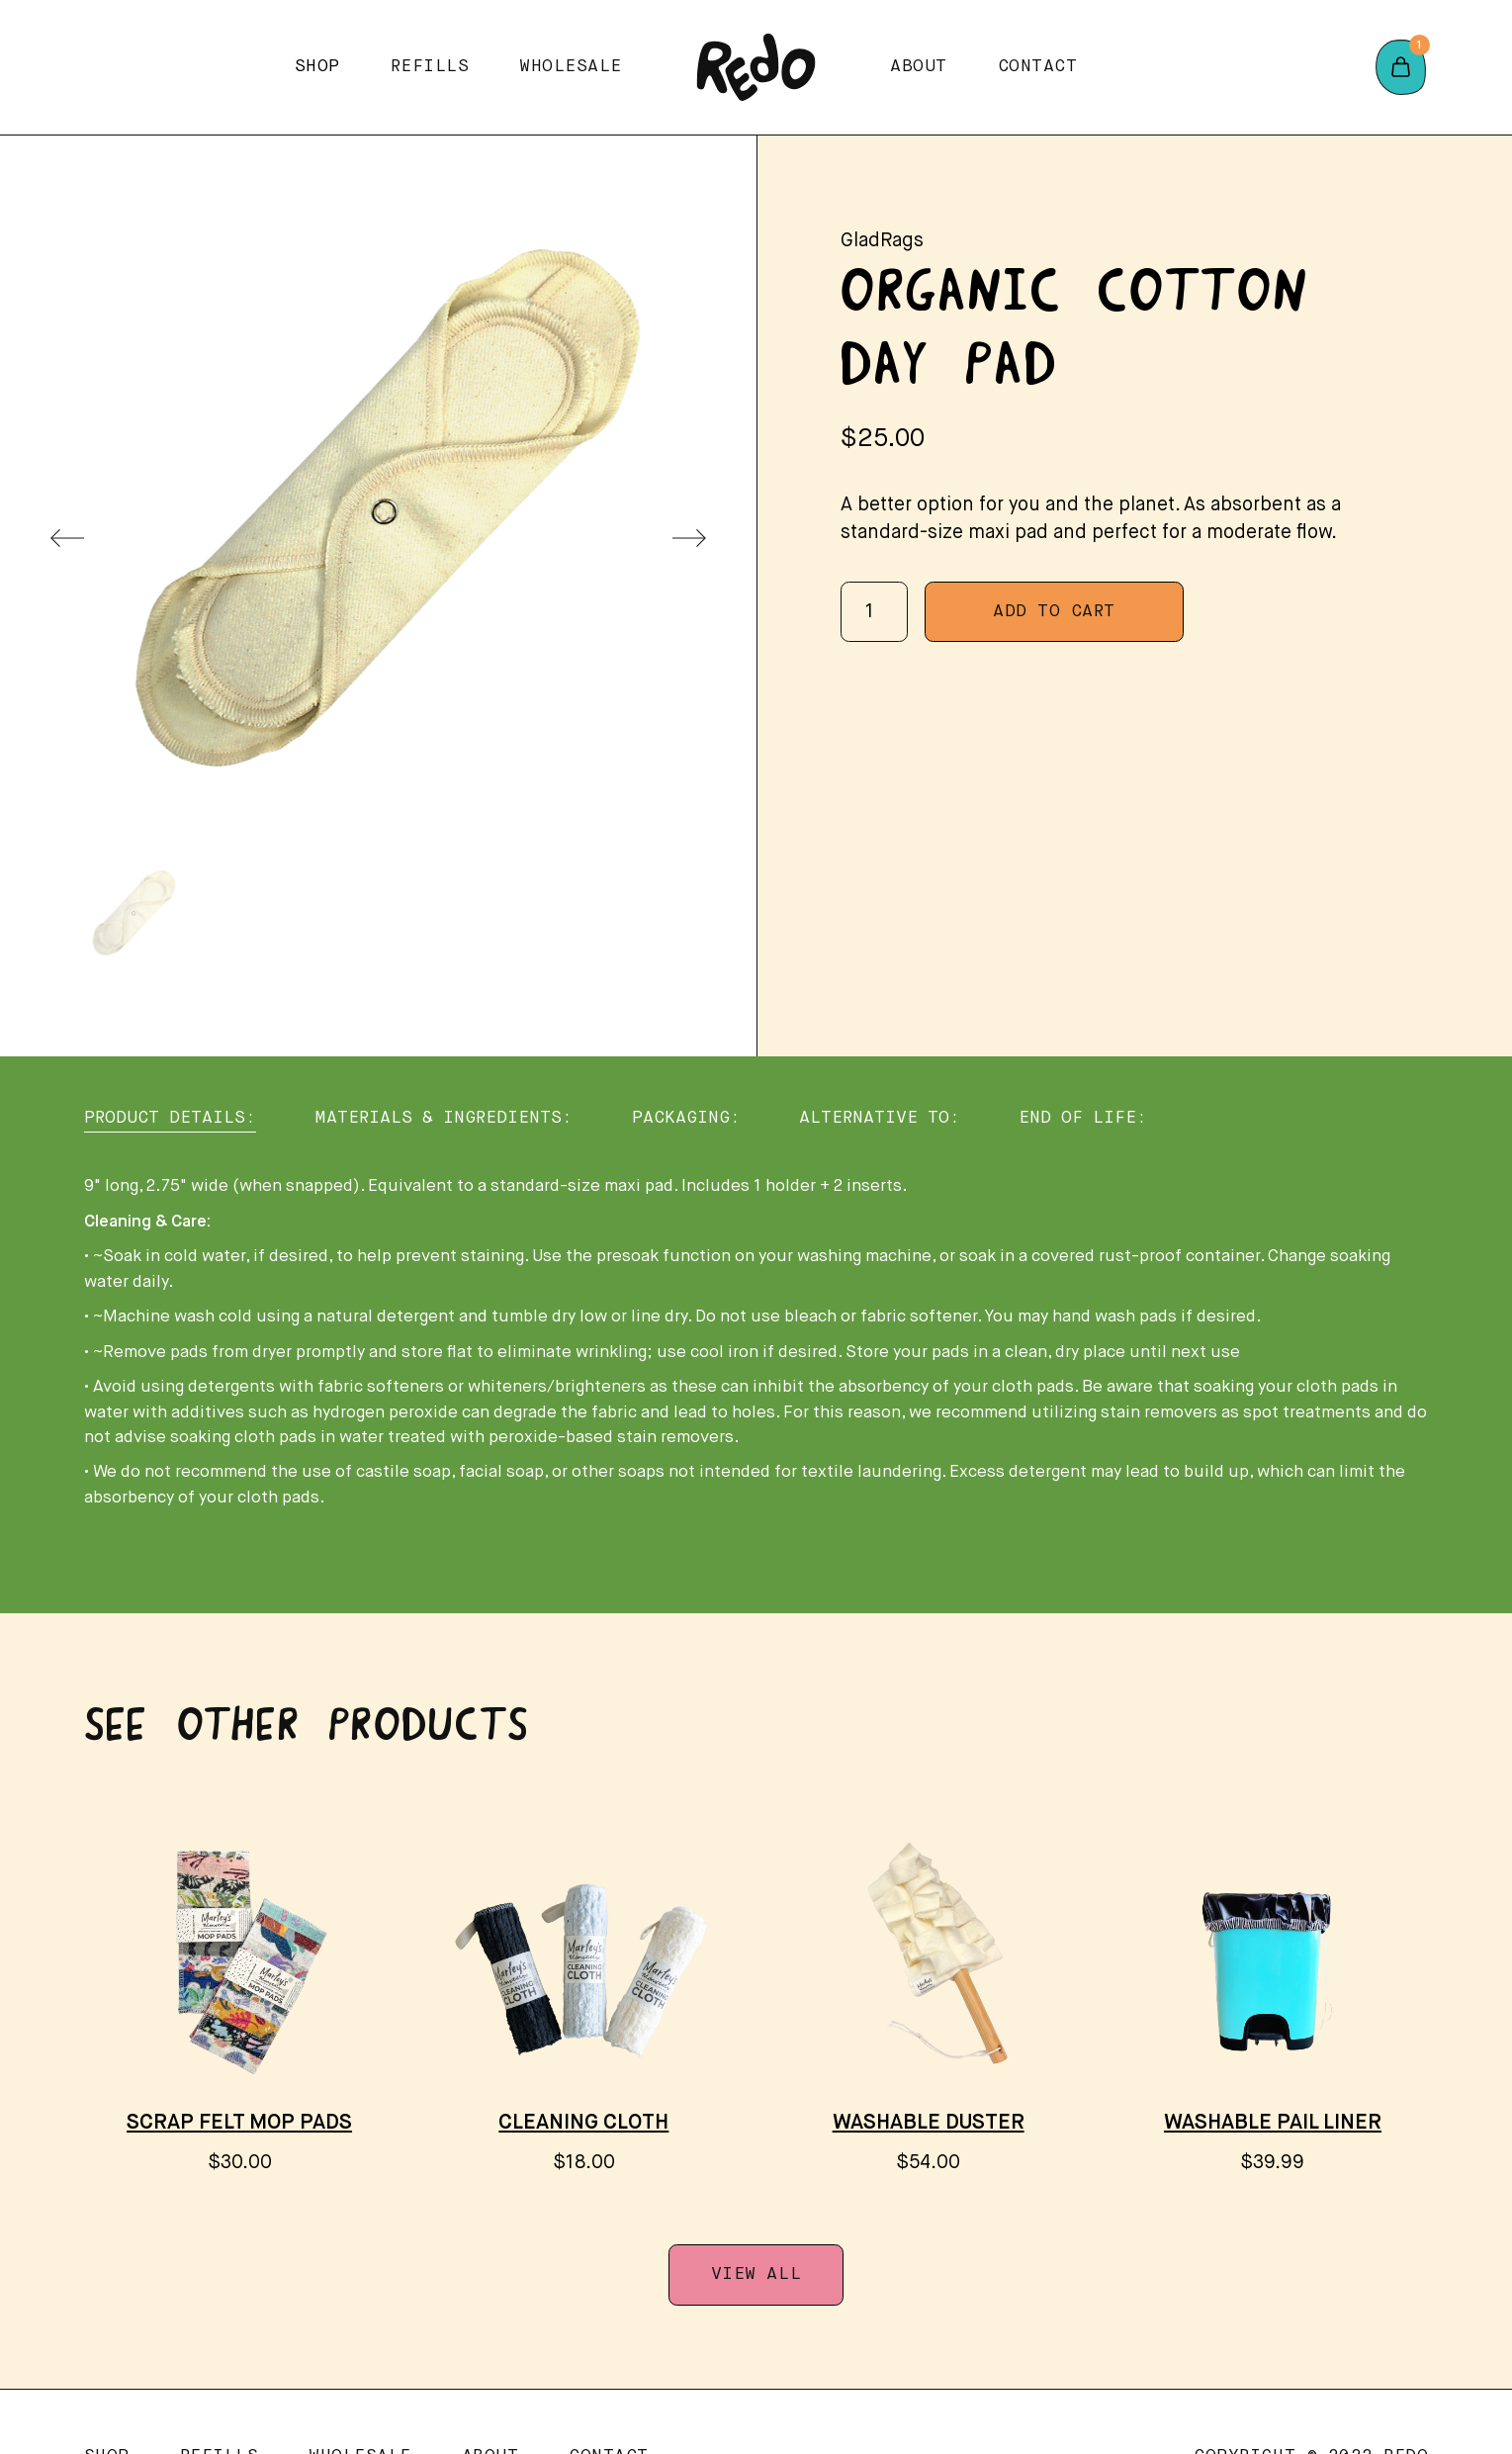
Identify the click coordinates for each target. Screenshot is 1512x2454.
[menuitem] (132, 914)
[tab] (170, 1119)
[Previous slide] (67, 538)
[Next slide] (689, 538)
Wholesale (570, 66)
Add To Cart (1054, 611)
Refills (430, 66)
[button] (317, 67)
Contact (1038, 66)
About (918, 66)
